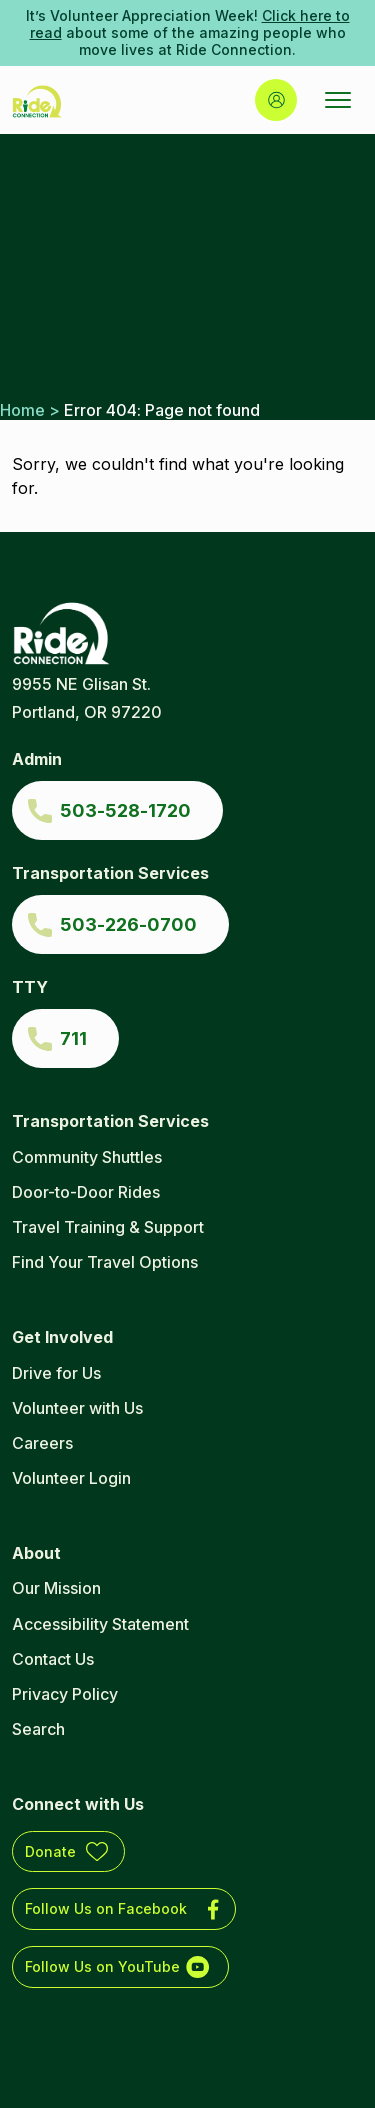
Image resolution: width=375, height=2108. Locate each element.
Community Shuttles (87, 1157)
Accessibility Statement (100, 1624)
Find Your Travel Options (105, 1262)
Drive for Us (56, 1373)
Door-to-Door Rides (86, 1192)
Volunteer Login (71, 1478)
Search (38, 1729)
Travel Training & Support (108, 1227)
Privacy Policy (65, 1694)
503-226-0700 (128, 924)
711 (73, 1038)
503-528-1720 (125, 810)
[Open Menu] (338, 100)
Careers (42, 1443)
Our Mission (56, 1588)
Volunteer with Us (77, 1408)
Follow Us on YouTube (102, 1966)
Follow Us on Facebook (106, 1908)
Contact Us (53, 1659)
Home (22, 410)
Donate (50, 1851)
